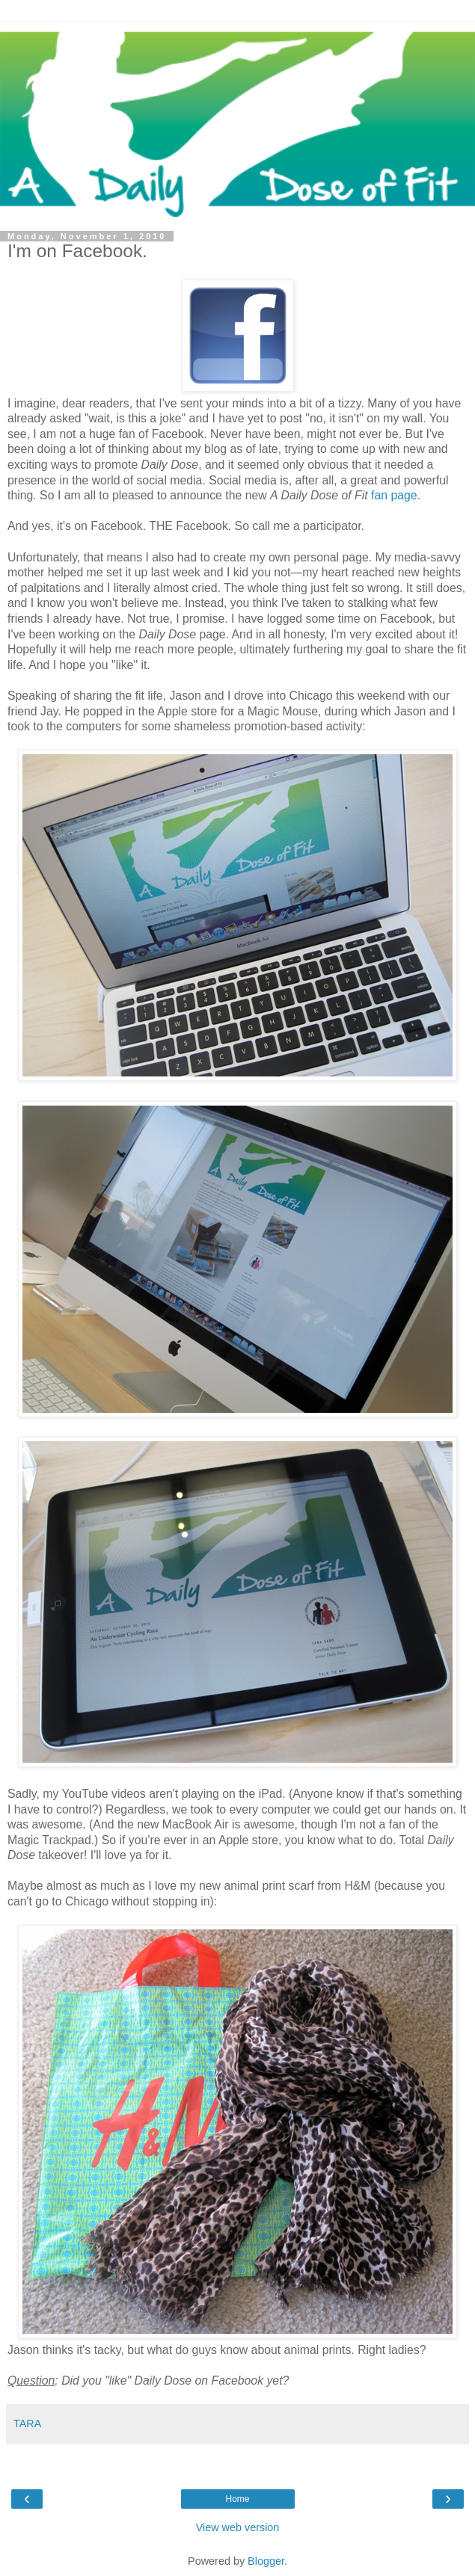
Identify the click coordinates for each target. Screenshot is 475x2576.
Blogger (266, 2561)
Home (237, 2499)
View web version (238, 2527)
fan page (394, 495)
